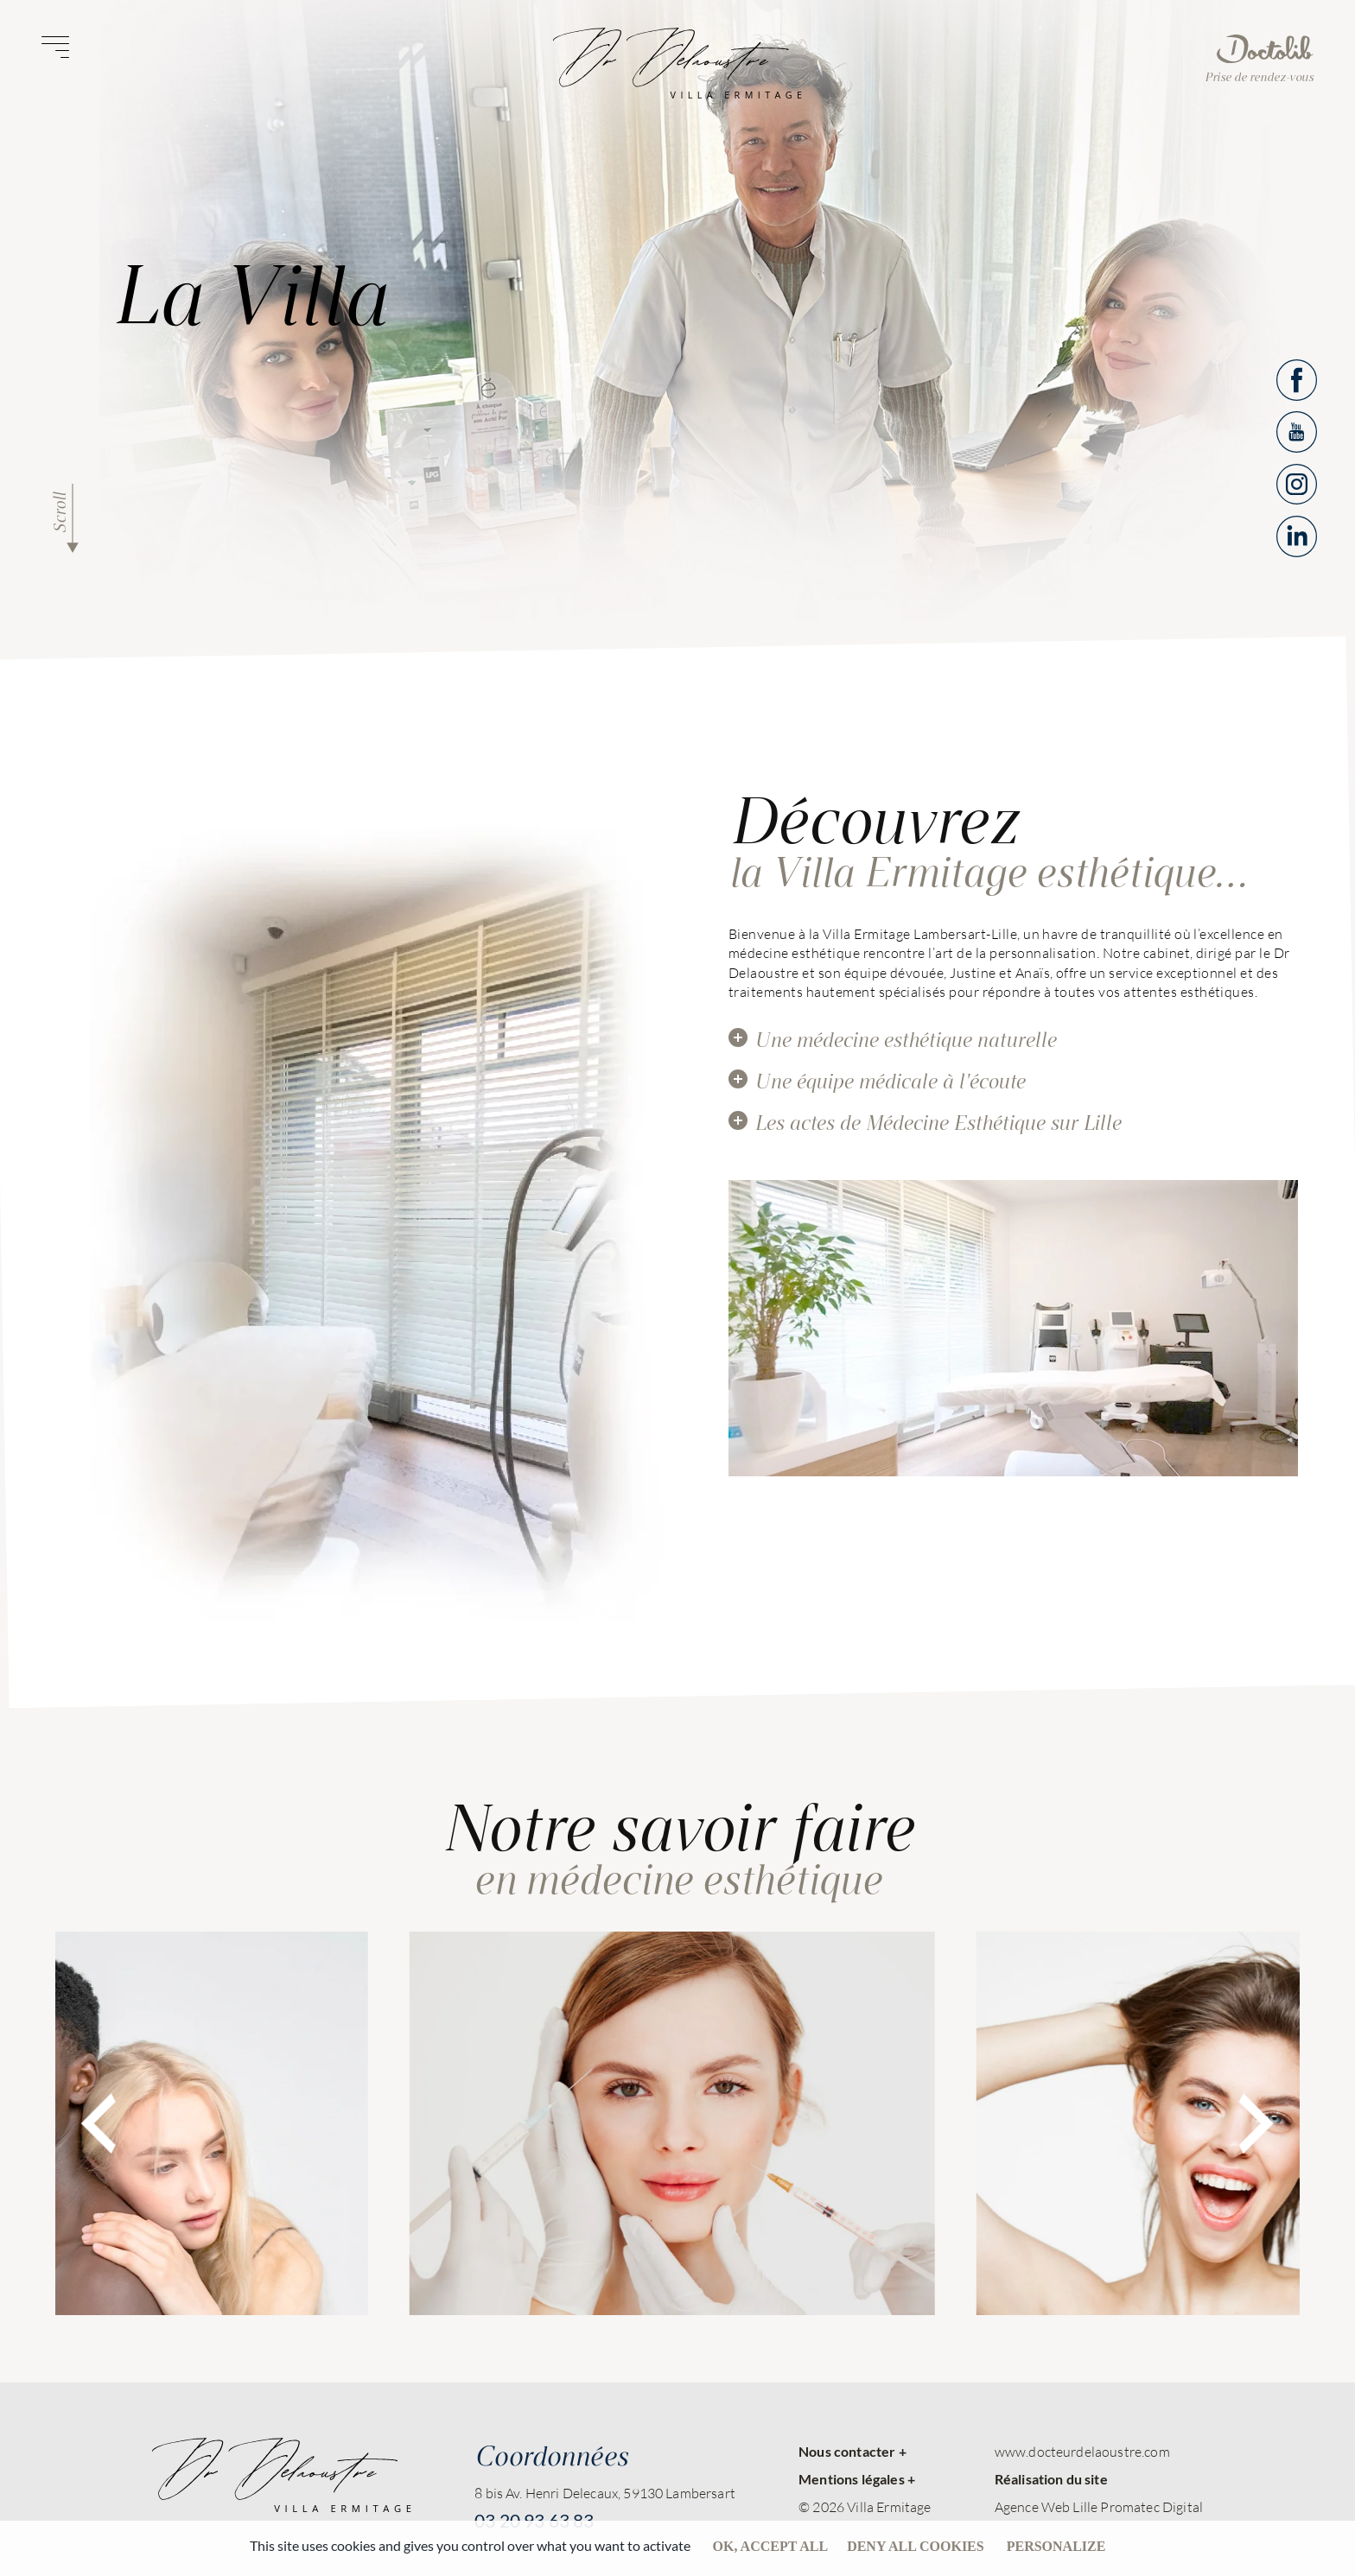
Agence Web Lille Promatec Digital (1099, 2507)
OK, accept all (771, 2546)
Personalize (1056, 2546)
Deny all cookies (915, 2546)
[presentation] (98, 2123)
